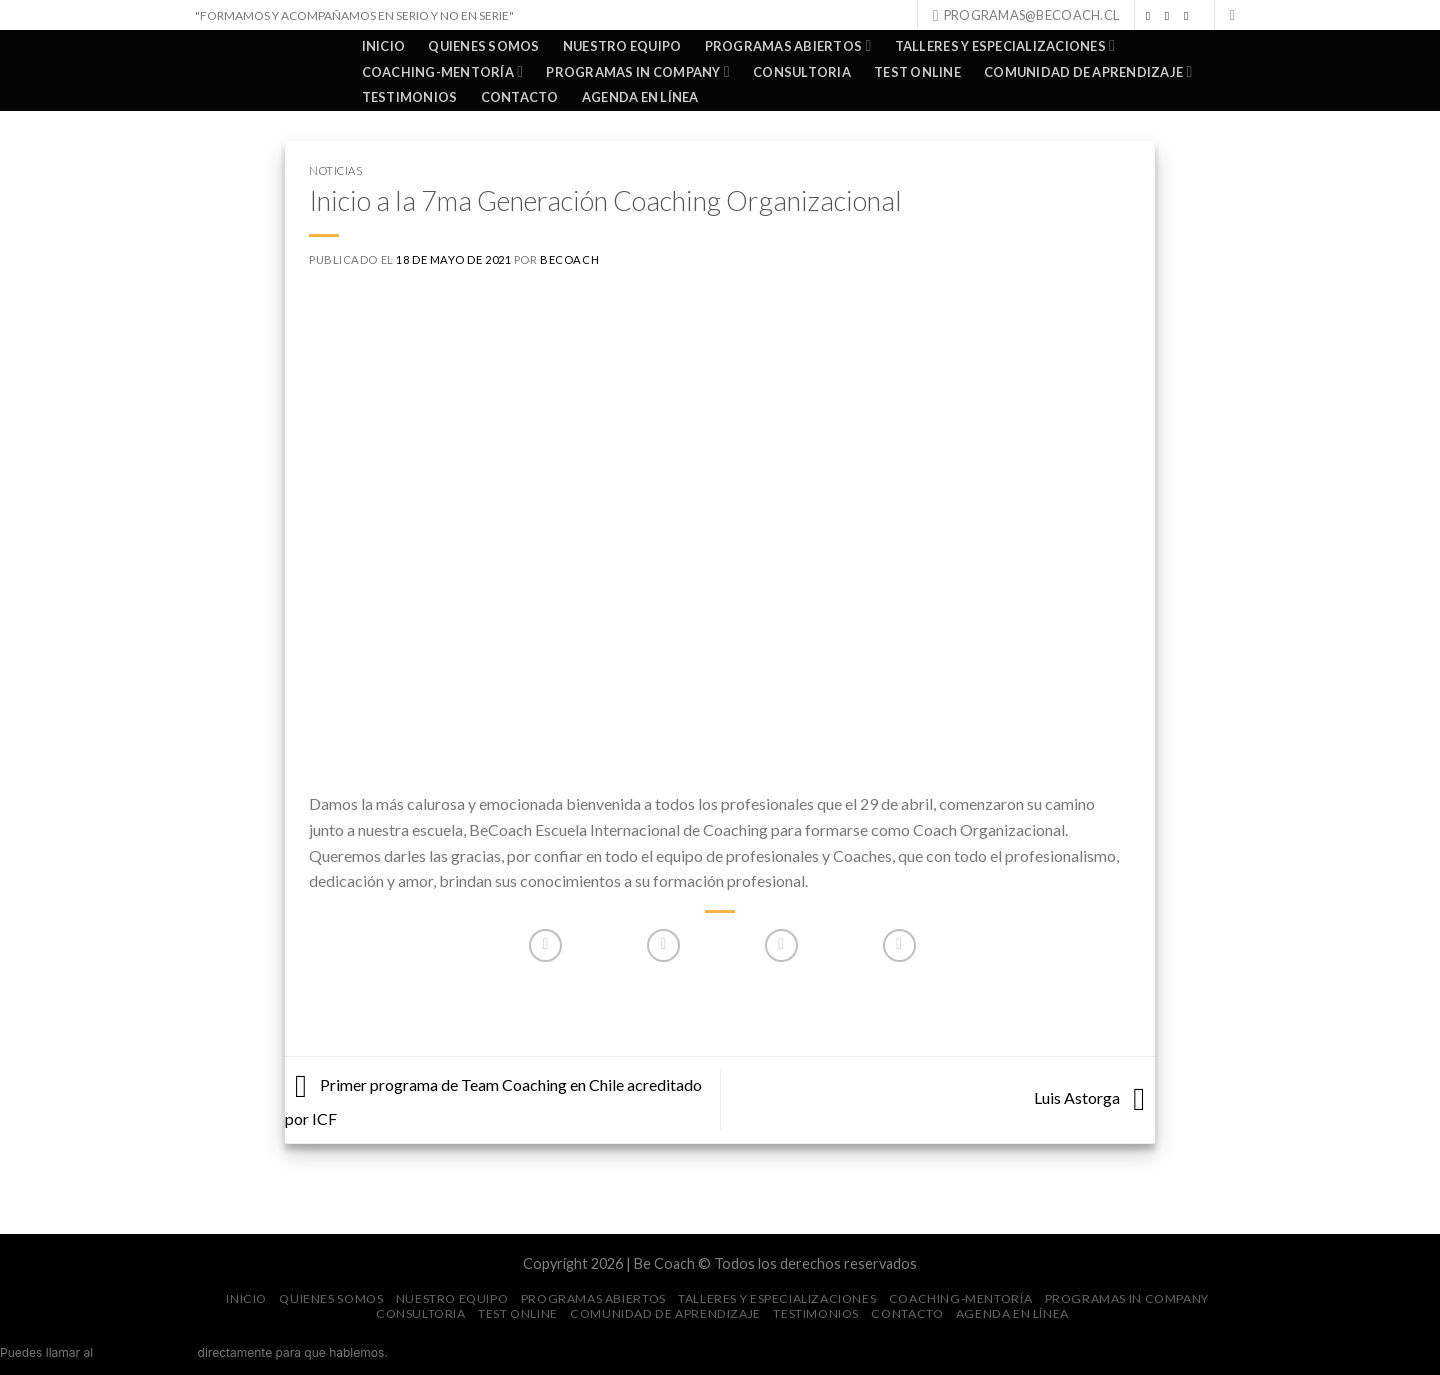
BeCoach (569, 259)
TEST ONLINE (917, 72)
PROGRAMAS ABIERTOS (788, 45)
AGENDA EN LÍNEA (640, 97)
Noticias (335, 170)
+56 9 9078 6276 (146, 1352)
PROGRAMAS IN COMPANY (637, 71)
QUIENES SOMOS (483, 46)
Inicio (384, 46)
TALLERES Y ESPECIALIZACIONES (1005, 45)
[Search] (1237, 15)
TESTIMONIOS (410, 97)
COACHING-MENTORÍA (443, 71)
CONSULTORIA (802, 72)
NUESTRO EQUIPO (622, 46)
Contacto (520, 97)
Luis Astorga (1094, 1097)
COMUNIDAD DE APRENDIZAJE (1088, 71)
